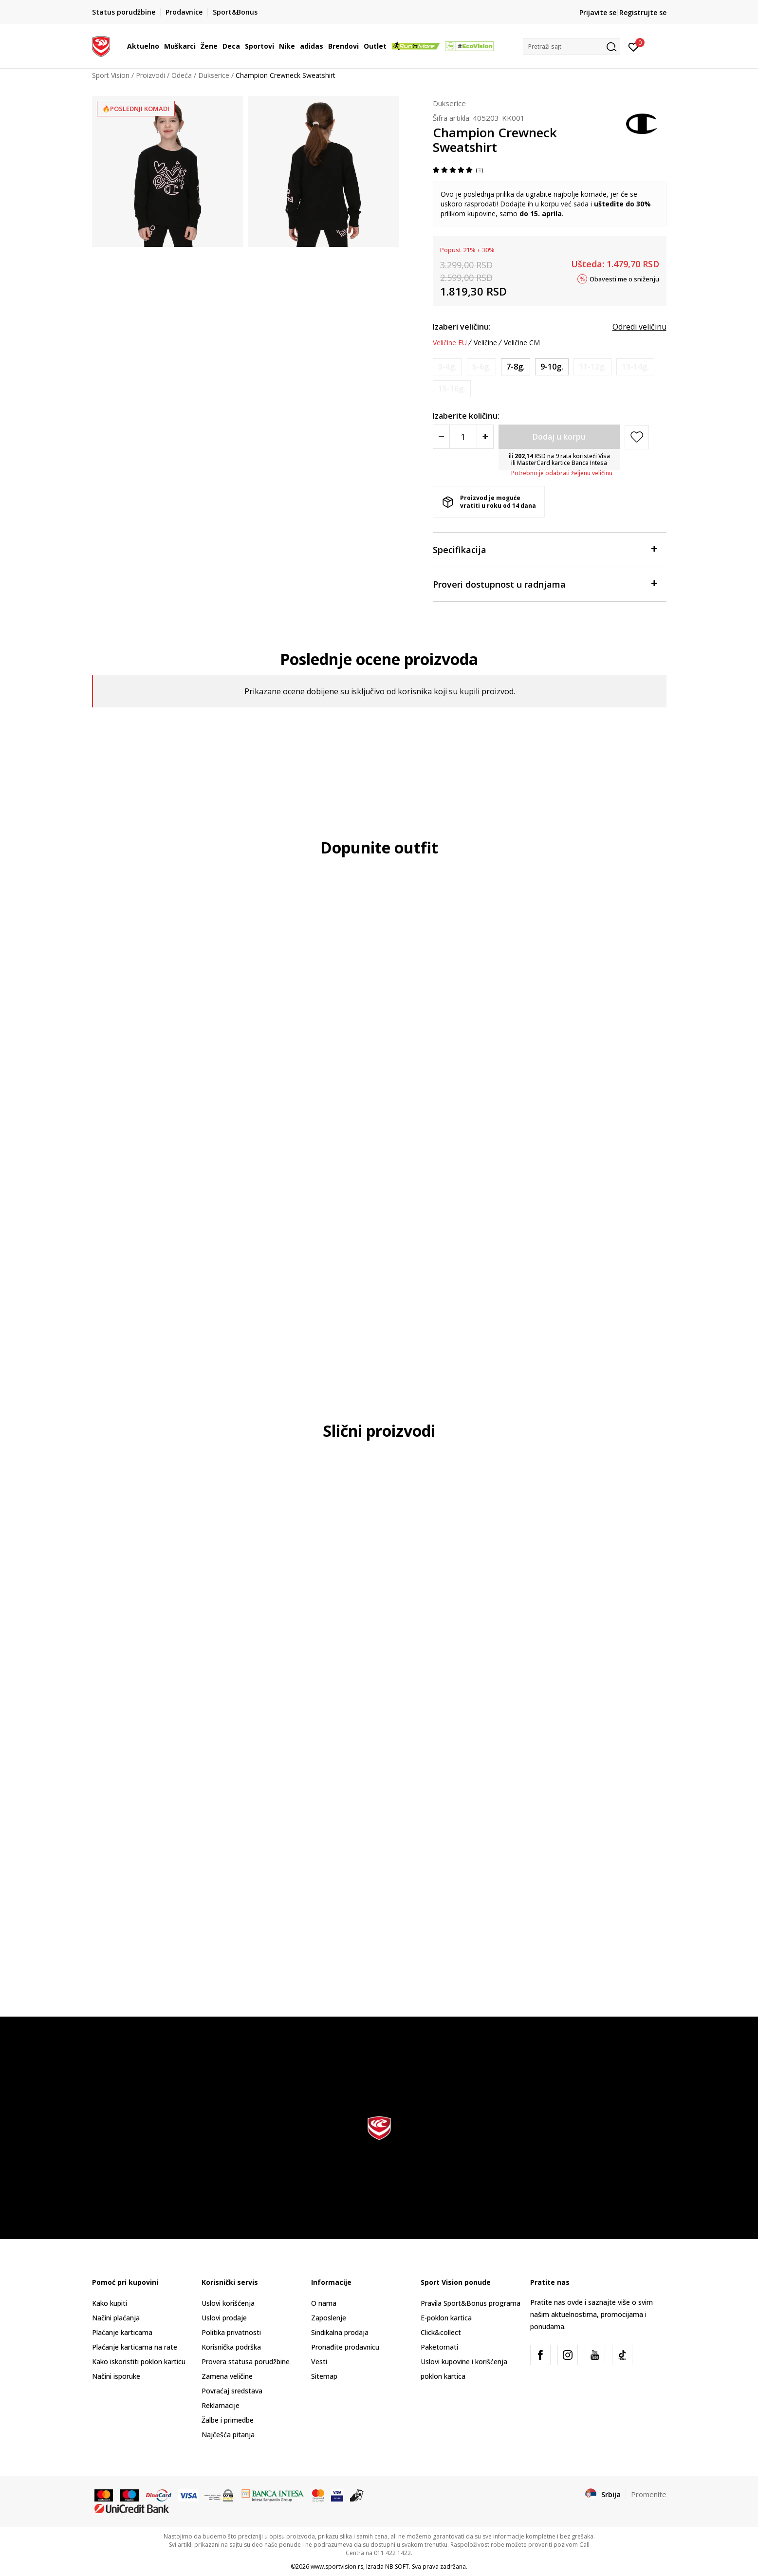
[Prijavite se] (634, 46)
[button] (571, 46)
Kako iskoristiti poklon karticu (138, 2361)
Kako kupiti (109, 2303)
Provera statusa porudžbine (246, 2361)
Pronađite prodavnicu (345, 2347)
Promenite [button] (648, 2494)
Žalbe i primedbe (228, 2420)
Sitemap (324, 2376)
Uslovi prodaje (224, 2317)
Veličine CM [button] (522, 343)
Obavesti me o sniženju (624, 278)
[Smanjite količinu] (441, 437)
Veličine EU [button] (450, 343)
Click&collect (441, 2332)
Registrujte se (642, 12)
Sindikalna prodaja (340, 2332)
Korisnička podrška (231, 2347)
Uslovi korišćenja (228, 2303)
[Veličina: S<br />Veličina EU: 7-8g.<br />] (515, 366)
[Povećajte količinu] (485, 437)
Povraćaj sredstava (232, 2390)
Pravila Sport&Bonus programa (470, 2303)
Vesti (319, 2361)
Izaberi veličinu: (462, 326)
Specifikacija (545, 549)
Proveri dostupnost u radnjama (545, 583)
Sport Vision (110, 75)
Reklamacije (221, 2405)
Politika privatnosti (231, 2332)
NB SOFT (397, 2566)
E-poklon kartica (446, 2317)
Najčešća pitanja (228, 2434)
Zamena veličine (227, 2376)
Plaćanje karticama (122, 2332)
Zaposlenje (328, 2317)
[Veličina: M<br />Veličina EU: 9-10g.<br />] (552, 366)
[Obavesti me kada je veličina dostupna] (447, 366)
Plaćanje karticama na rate (134, 2347)
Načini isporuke (116, 2376)
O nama (323, 2303)
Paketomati (439, 2347)
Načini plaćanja (116, 2317)
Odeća (181, 75)
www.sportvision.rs (337, 2566)
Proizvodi (150, 75)
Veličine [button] (485, 343)
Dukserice (213, 75)
